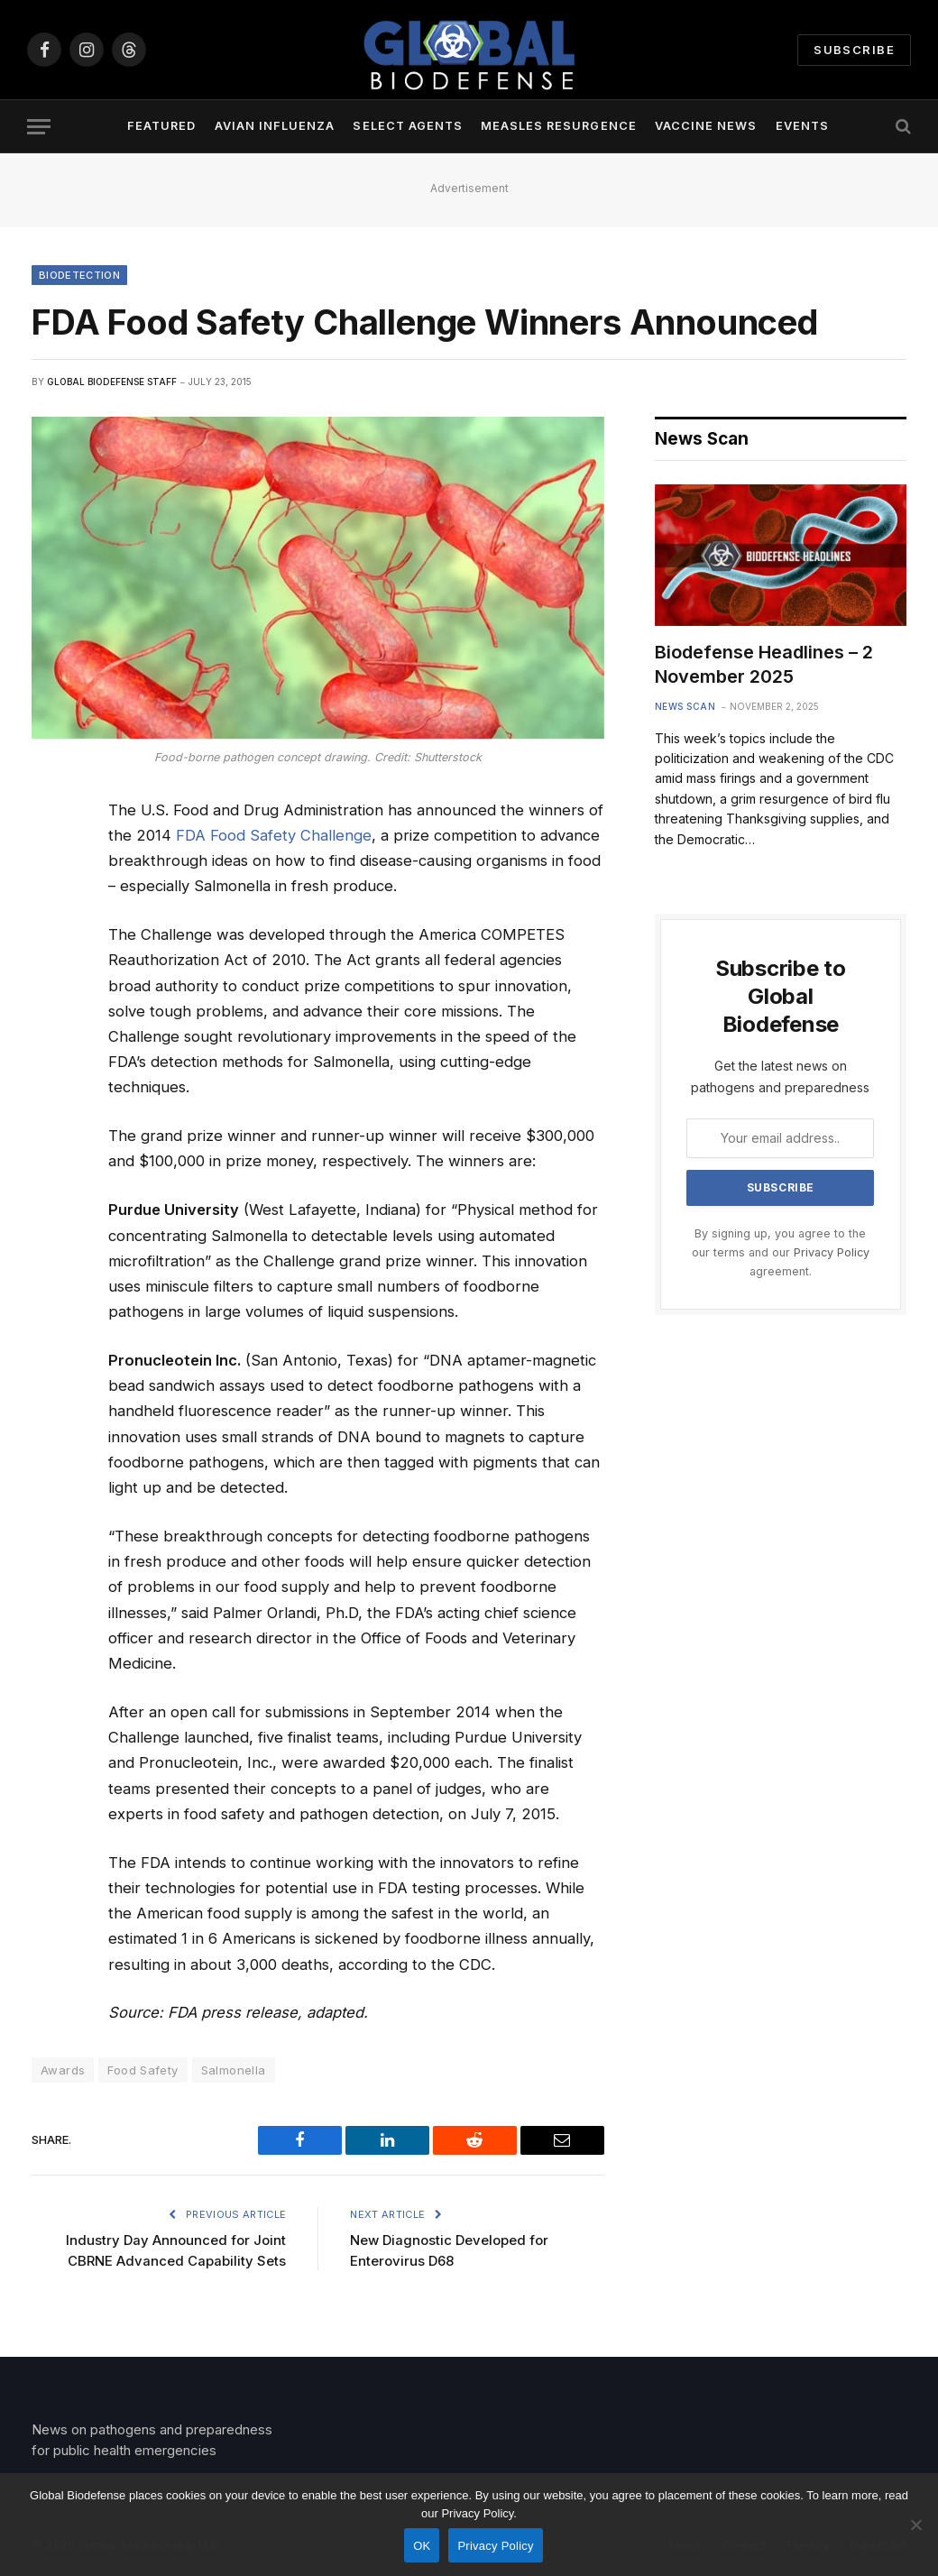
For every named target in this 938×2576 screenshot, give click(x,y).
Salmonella (233, 2070)
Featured (161, 126)
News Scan (685, 706)
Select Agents (407, 126)
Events (802, 126)
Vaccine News (706, 126)
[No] (915, 2525)
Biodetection (79, 275)
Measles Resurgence (558, 126)
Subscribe (854, 49)
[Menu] (39, 126)
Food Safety (142, 2070)
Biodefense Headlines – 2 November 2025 (764, 664)
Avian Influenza (275, 126)
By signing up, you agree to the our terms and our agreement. (780, 1253)
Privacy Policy (831, 1252)
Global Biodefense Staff (112, 381)
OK (421, 2546)
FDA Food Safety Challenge (274, 835)
